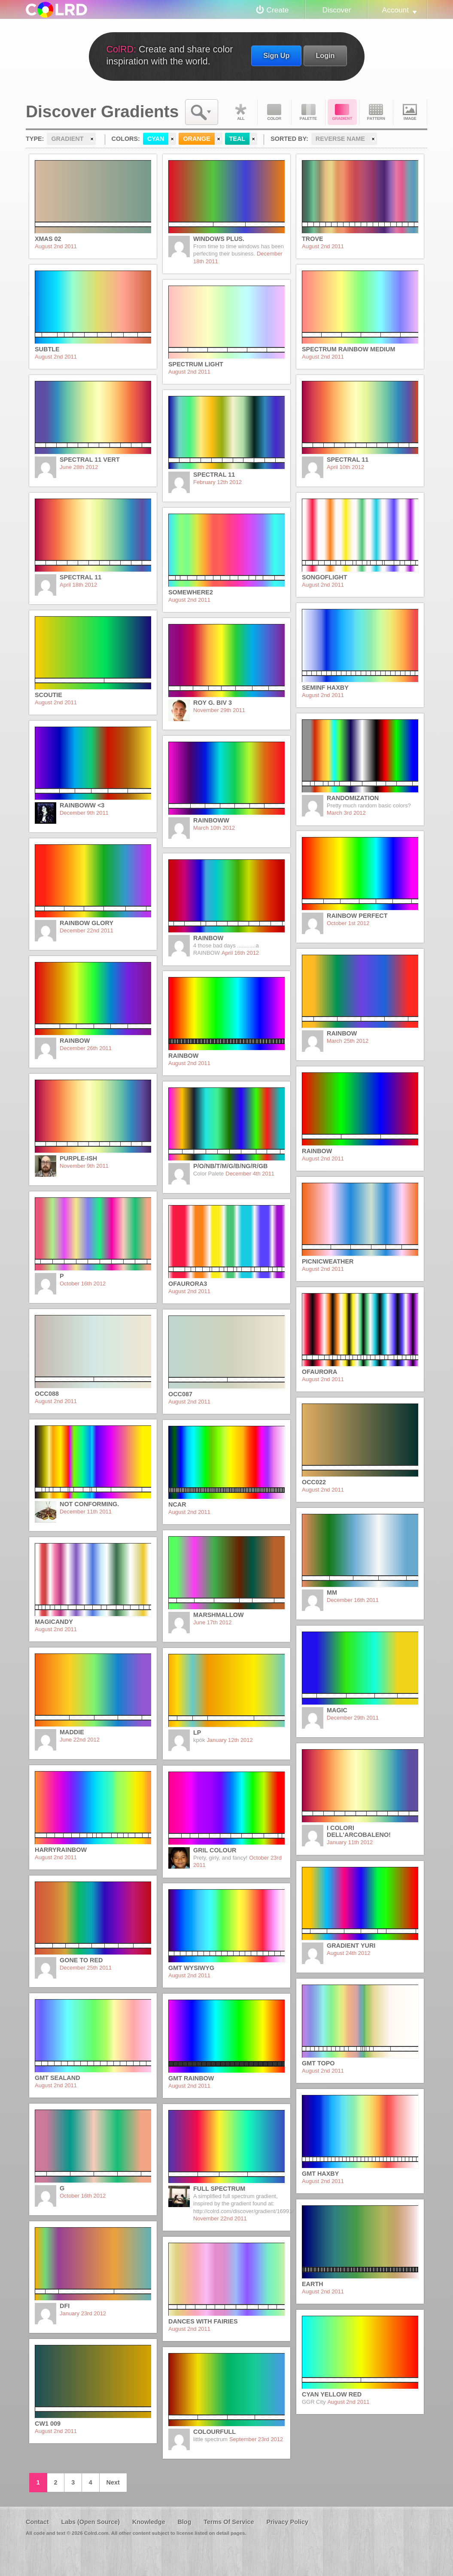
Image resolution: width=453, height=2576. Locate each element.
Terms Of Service (229, 2521)
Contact (37, 2521)
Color (274, 112)
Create (278, 10)
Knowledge (148, 2521)
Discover (336, 10)
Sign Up (276, 55)
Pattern (376, 112)
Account (395, 10)
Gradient (342, 112)
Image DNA (410, 112)
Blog (184, 2521)
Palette (308, 112)
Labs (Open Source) (90, 2521)
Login (325, 55)
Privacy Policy (287, 2521)
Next (113, 2482)
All (240, 112)
